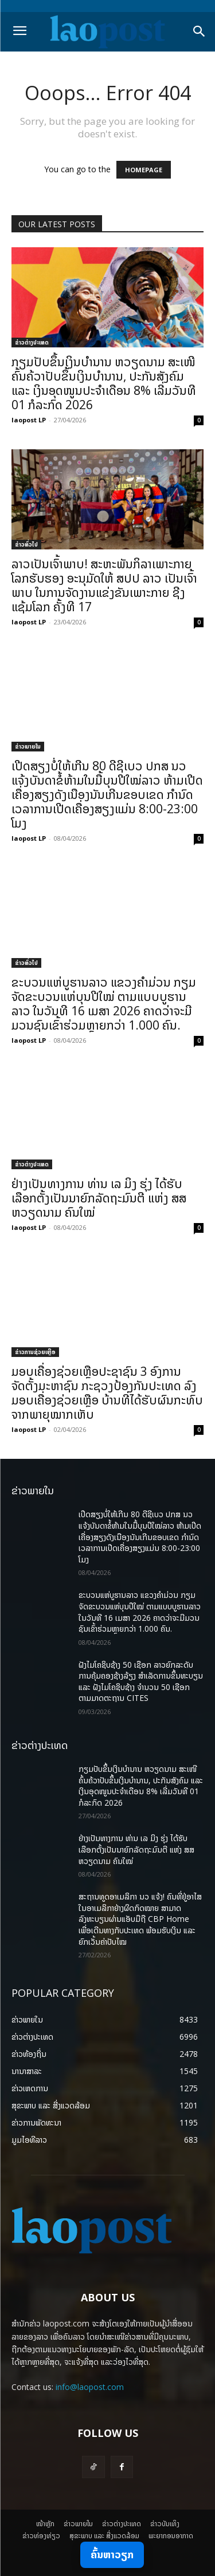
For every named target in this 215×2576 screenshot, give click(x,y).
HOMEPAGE (143, 169)
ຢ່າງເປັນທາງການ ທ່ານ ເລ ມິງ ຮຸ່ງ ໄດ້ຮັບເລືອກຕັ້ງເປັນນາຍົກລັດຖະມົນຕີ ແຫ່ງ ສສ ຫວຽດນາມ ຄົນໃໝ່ (98, 1198)
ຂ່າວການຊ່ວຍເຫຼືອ (35, 1352)
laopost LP (28, 420)
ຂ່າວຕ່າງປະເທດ (32, 342)
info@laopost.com (90, 2386)
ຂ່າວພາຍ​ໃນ (28, 746)
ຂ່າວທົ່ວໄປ (26, 544)
